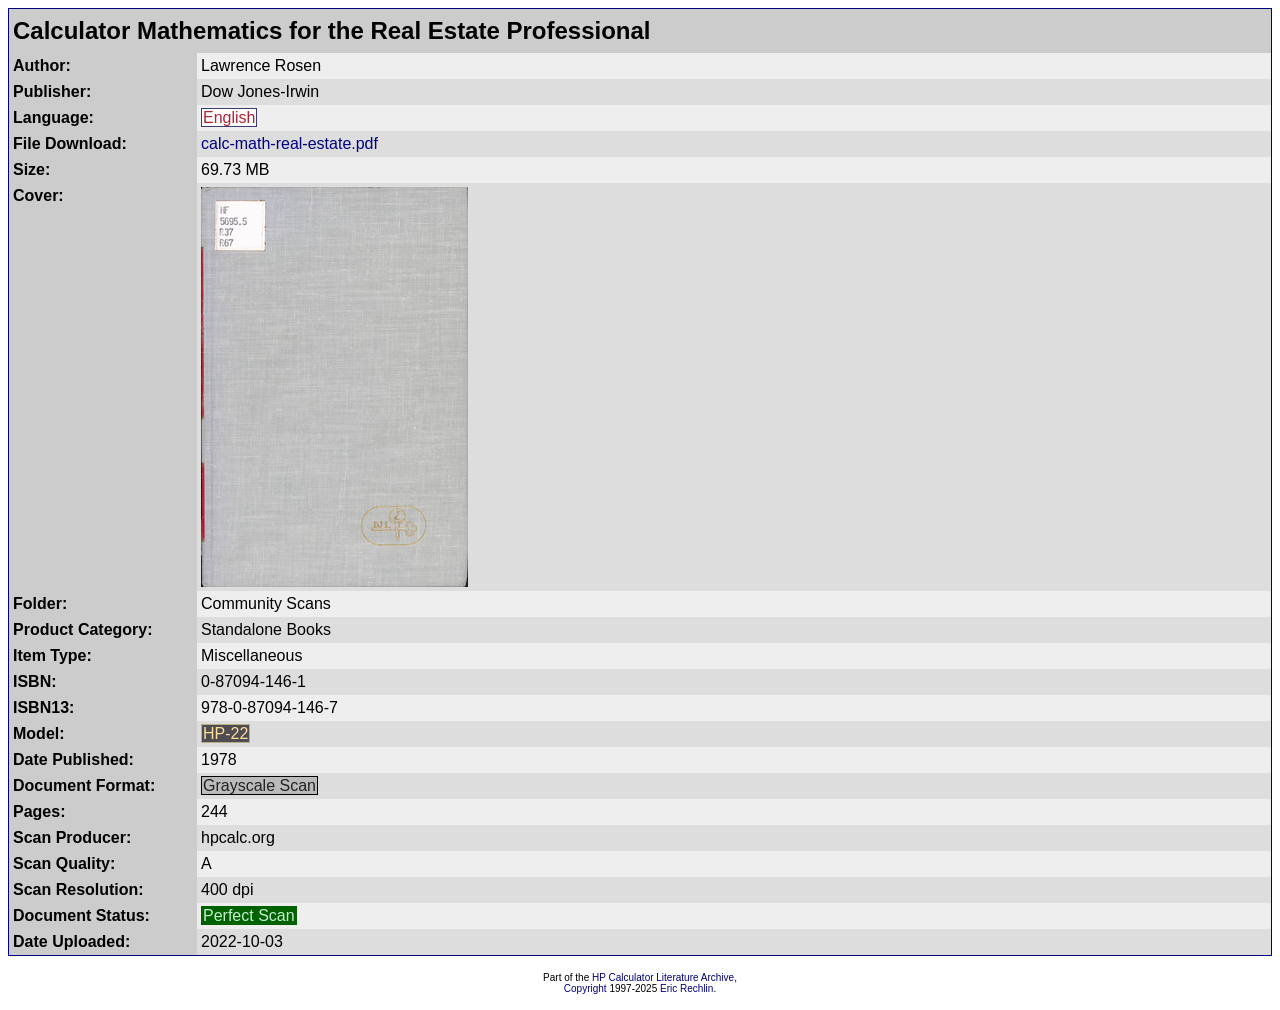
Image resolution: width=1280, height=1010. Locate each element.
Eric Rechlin (686, 988)
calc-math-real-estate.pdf (289, 143)
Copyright (585, 988)
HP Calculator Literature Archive (663, 977)
